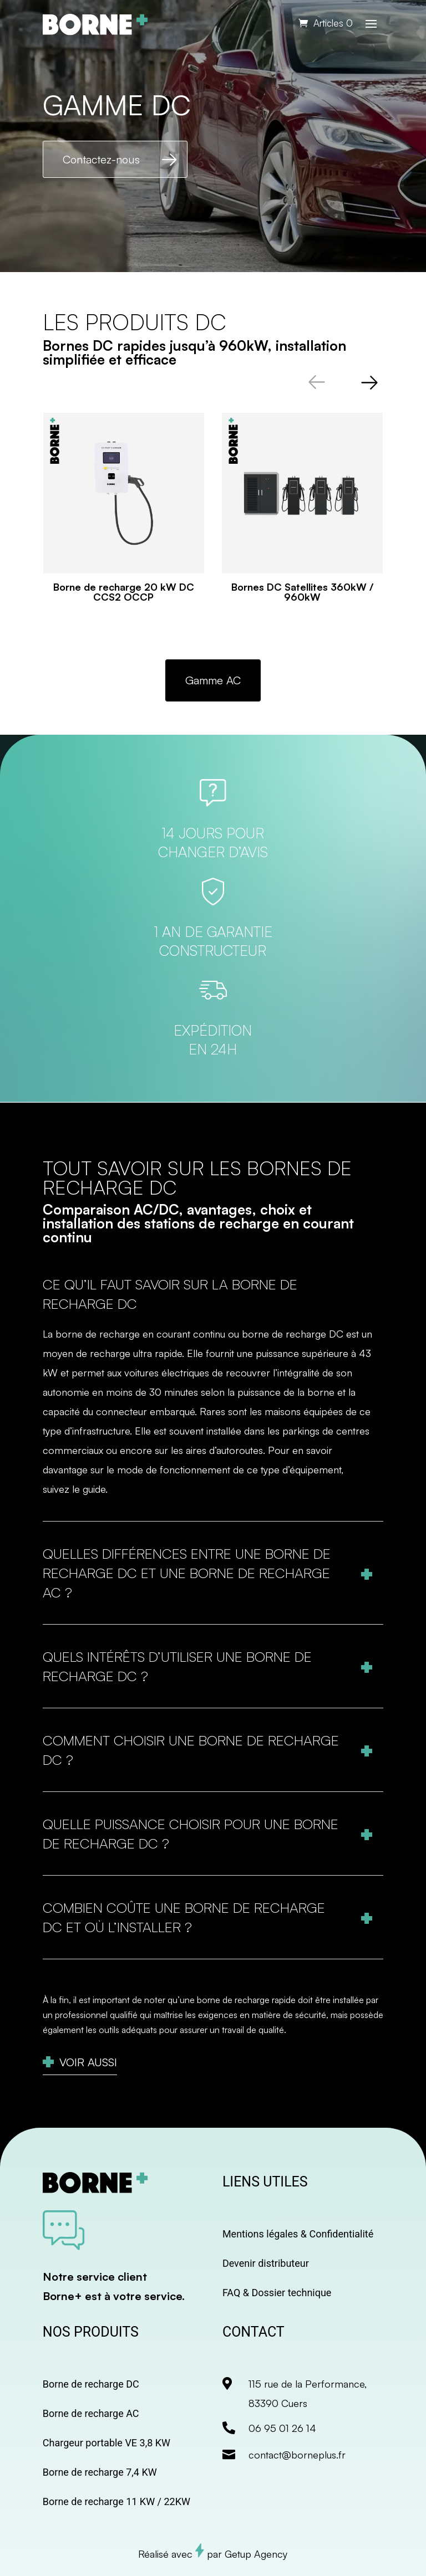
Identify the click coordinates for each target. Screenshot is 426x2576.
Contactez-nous (101, 159)
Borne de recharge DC (91, 2384)
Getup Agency (256, 2554)
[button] (369, 382)
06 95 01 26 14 (282, 2428)
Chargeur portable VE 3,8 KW (106, 2443)
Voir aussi (88, 2062)
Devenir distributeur (265, 2263)
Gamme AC (213, 680)
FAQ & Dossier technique (277, 2292)
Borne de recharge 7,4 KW (100, 2472)
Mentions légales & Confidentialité (297, 2234)
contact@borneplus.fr (297, 2455)
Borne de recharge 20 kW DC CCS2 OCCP (123, 592)
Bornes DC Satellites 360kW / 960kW (302, 592)
